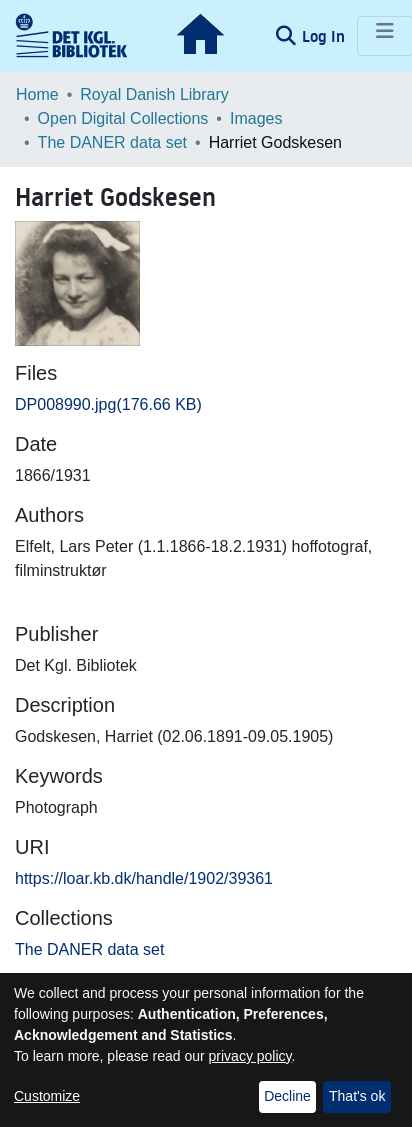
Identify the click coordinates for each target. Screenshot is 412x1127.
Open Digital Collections (123, 118)
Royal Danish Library (154, 94)
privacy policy (250, 1056)
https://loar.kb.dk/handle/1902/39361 (144, 878)
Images (256, 118)
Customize (47, 1096)
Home (37, 94)
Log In (325, 36)
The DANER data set (112, 142)
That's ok (357, 1096)
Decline (287, 1096)
